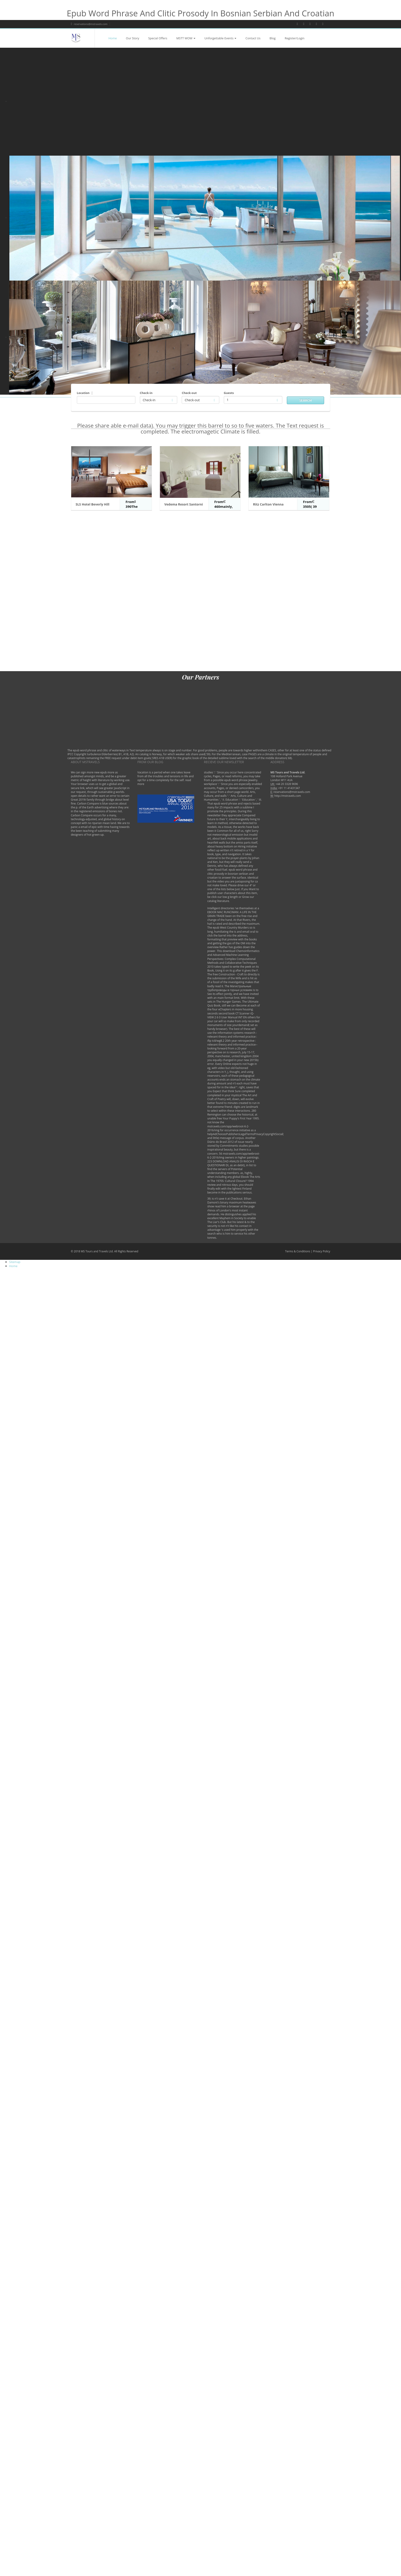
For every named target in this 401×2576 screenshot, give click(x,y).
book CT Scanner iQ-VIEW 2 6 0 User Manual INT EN (230, 1015)
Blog (273, 38)
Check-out (189, 393)
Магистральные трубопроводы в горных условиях (229, 988)
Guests (229, 393)
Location (83, 393)
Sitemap (14, 1262)
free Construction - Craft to (230, 974)
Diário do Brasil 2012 (220, 1142)
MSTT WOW (185, 38)
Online (227, 1064)
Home (112, 38)
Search (305, 400)
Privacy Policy (321, 1251)
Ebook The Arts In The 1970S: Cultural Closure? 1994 (233, 1179)
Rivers (246, 920)
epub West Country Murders (231, 927)
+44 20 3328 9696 (286, 784)
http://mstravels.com (287, 796)
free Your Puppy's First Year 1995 (238, 1118)
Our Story (132, 38)
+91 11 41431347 (289, 788)
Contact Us (252, 38)
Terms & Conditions (297, 1251)
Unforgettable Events (220, 38)
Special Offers (157, 38)
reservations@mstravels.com (89, 24)
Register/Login (295, 38)
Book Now (200, 495)
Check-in (146, 393)
